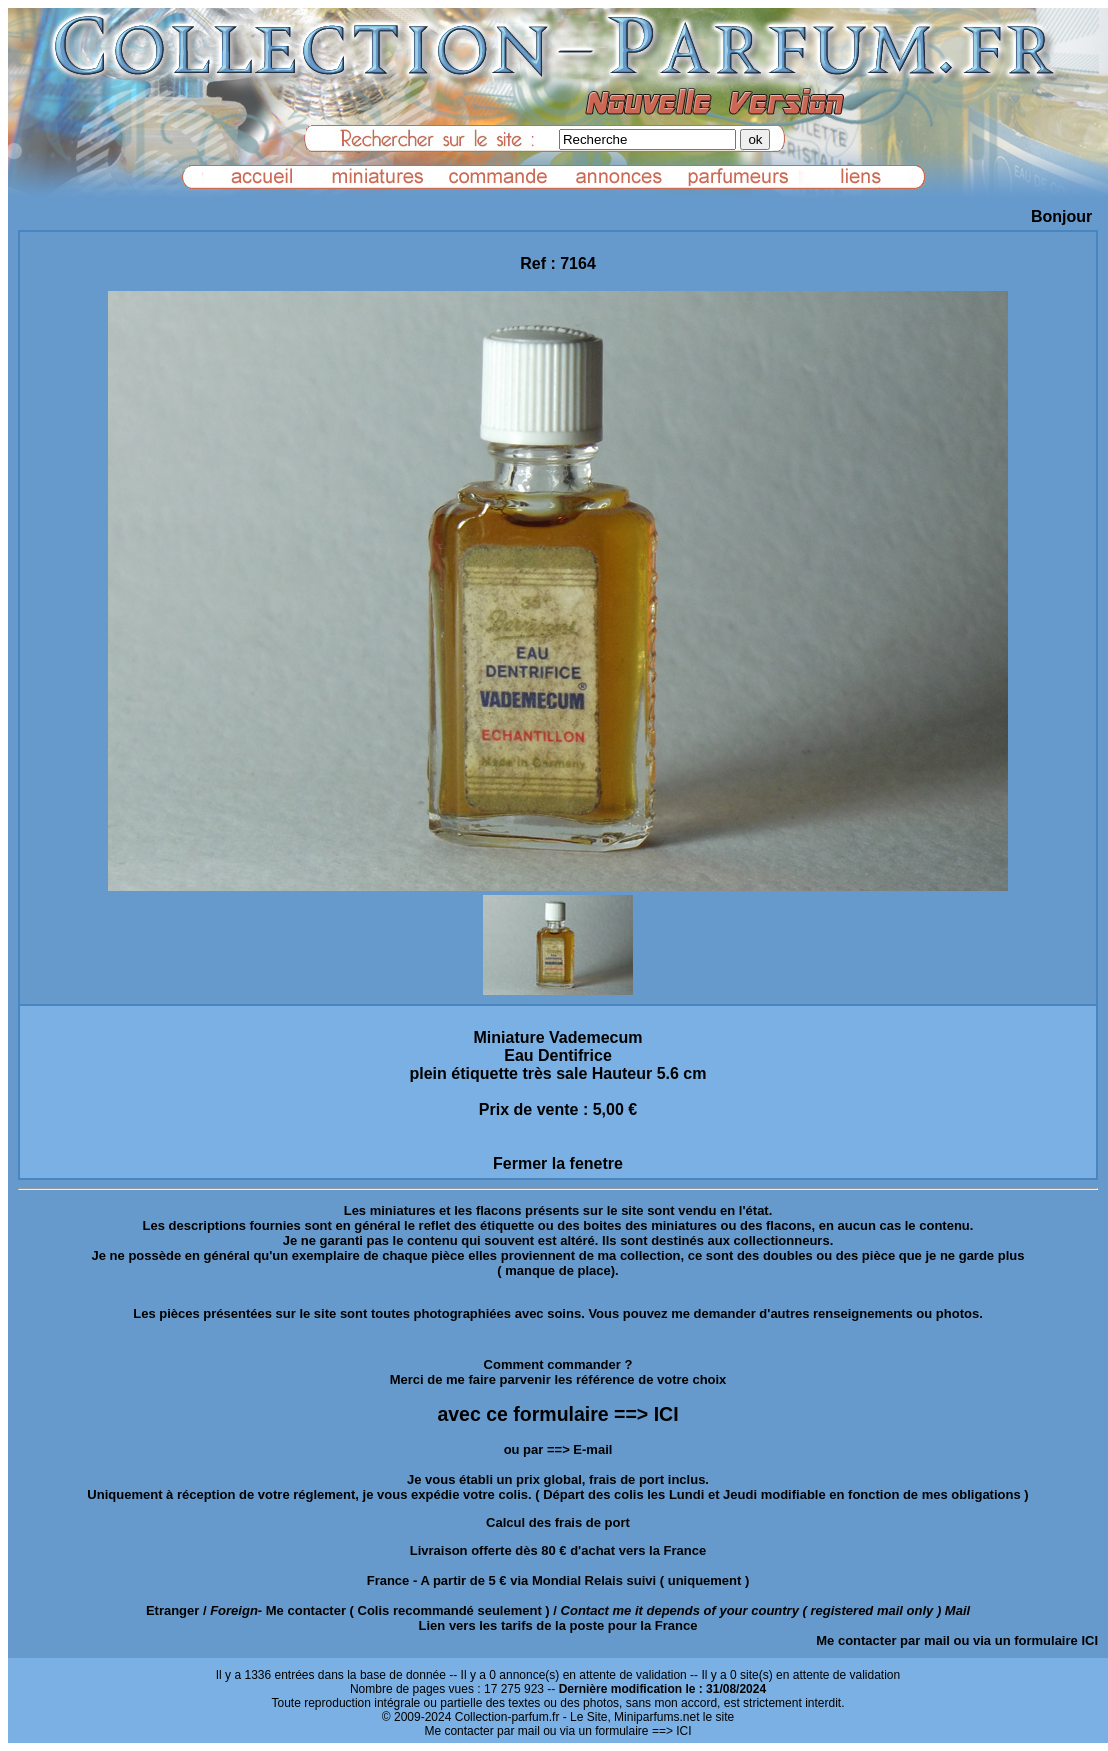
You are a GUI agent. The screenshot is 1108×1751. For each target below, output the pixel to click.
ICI (1089, 1640)
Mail (957, 1610)
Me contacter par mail (883, 1640)
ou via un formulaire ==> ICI (617, 1731)
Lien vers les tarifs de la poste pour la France (558, 1625)
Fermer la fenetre (558, 1163)
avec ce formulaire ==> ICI (557, 1414)
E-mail (592, 1449)
